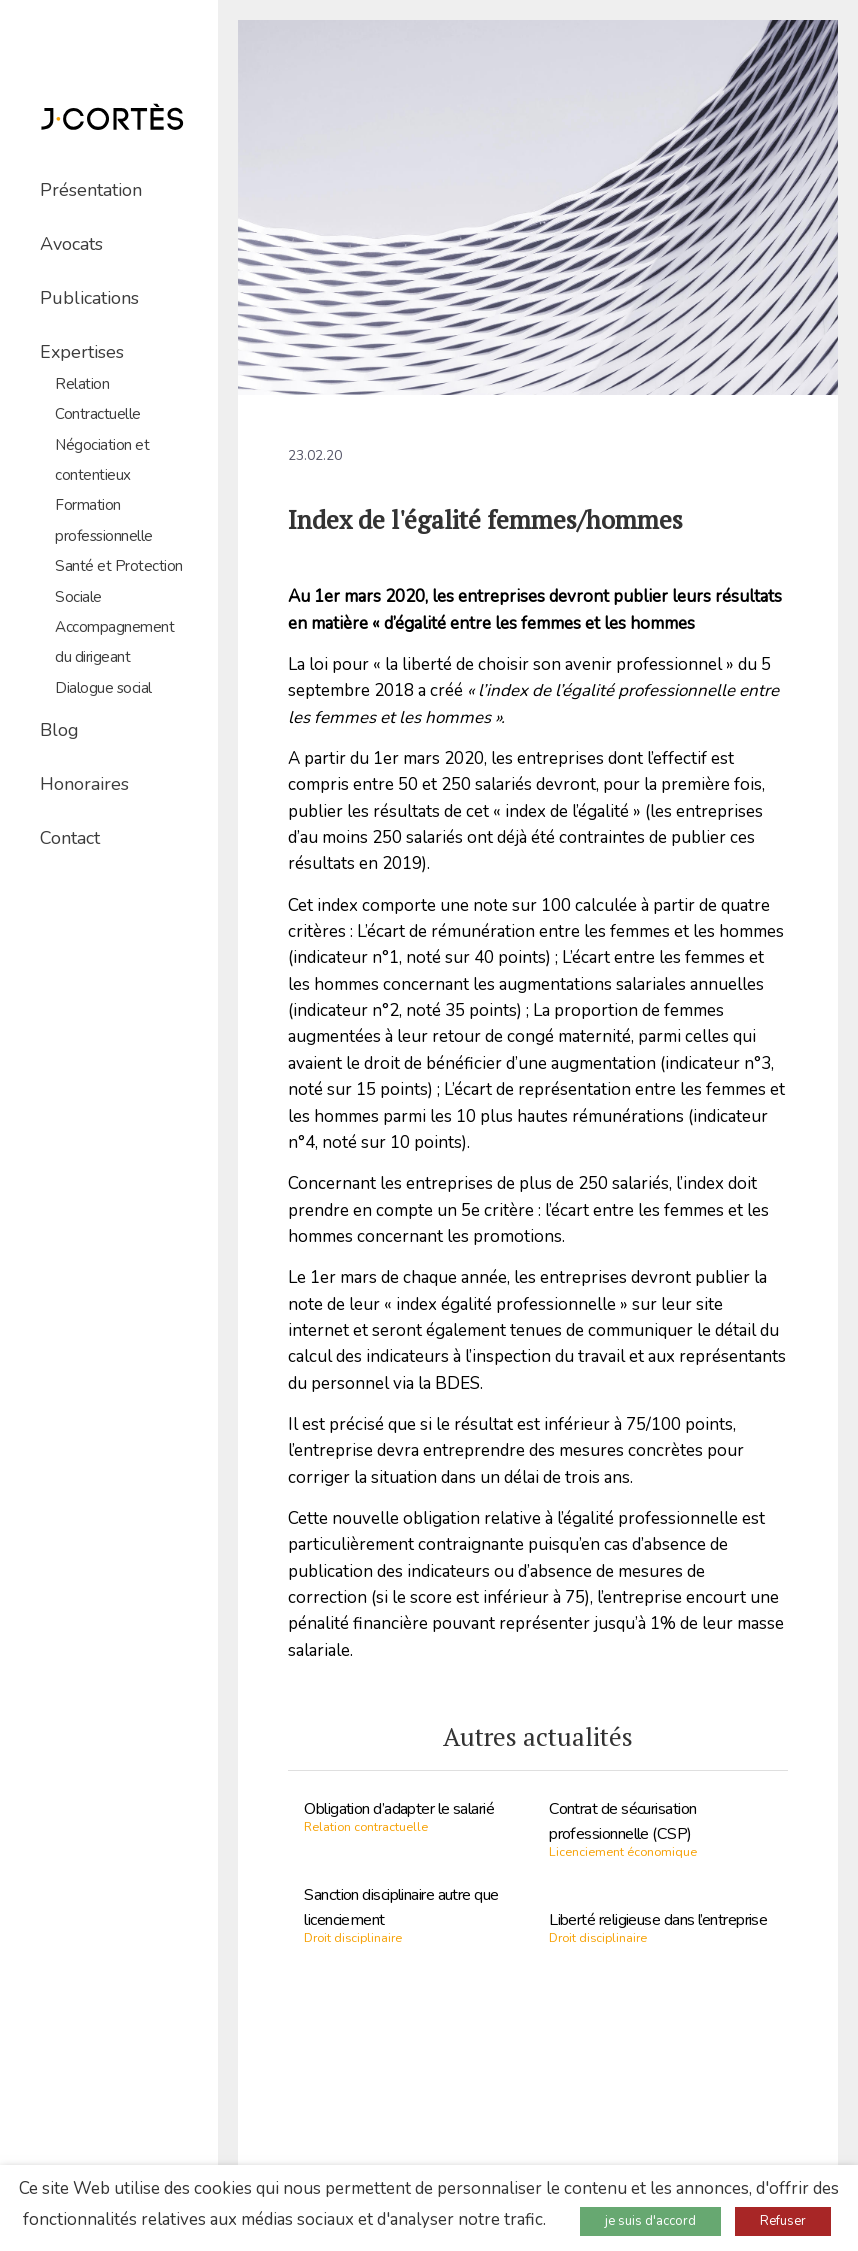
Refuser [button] (783, 2221)
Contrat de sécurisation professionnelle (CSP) (622, 1821)
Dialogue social (103, 688)
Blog (59, 730)
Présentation (91, 190)
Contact (70, 838)
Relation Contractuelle (98, 399)
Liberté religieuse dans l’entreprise (658, 1920)
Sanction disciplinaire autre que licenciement (401, 1907)
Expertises (82, 352)
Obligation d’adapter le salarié (399, 1809)
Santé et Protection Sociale (119, 581)
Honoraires (84, 784)
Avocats (71, 244)
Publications (89, 298)
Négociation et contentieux (102, 460)
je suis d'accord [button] (650, 2221)
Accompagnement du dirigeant (114, 642)
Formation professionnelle (104, 520)
